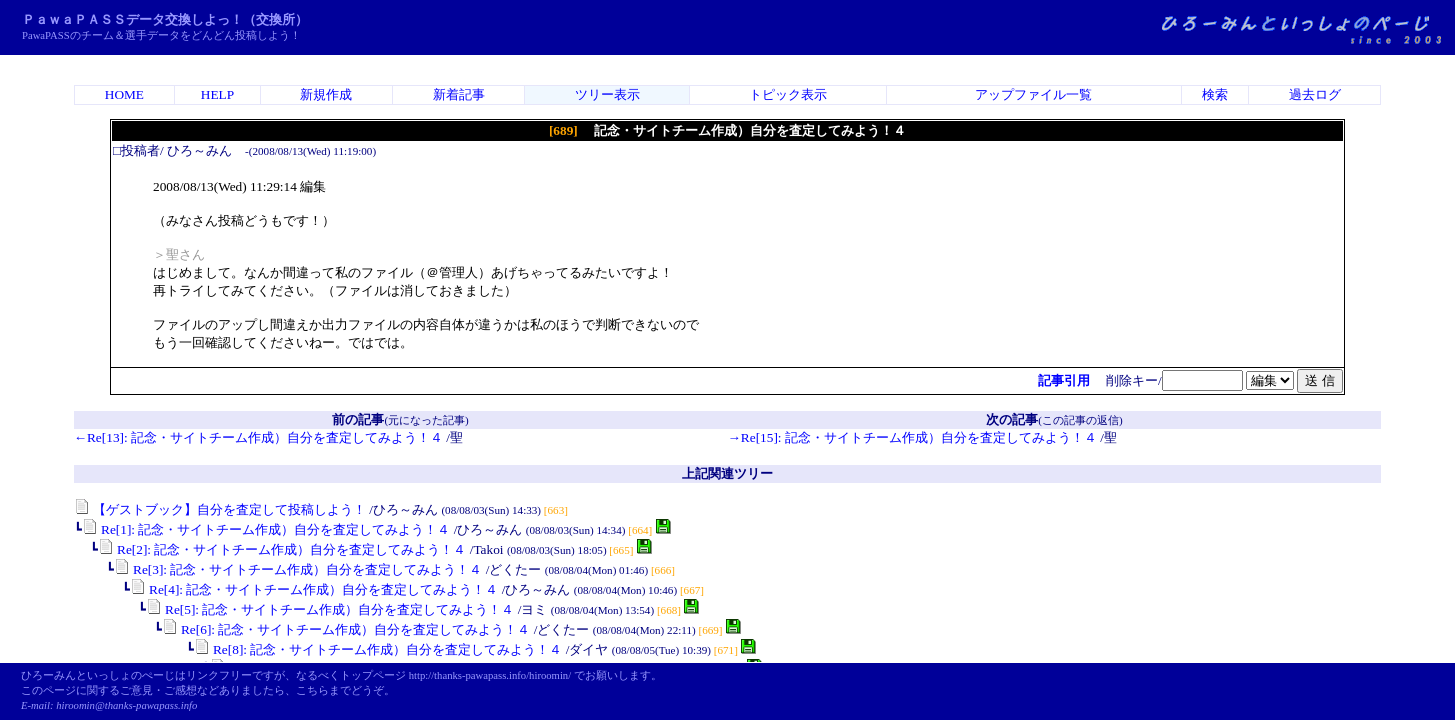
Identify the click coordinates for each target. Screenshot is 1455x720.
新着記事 (459, 94)
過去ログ (1315, 94)
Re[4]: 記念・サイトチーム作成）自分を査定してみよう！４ (314, 589)
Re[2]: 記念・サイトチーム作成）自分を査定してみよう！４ (282, 549)
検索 (1215, 94)
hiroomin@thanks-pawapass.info (126, 705)
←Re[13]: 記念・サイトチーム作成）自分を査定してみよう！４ (258, 437)
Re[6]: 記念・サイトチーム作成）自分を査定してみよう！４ (346, 629)
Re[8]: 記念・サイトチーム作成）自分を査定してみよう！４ (378, 649)
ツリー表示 (607, 94)
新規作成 (326, 94)
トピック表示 (788, 94)
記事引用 (1064, 380)
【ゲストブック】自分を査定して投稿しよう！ (220, 509)
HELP (217, 94)
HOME (124, 94)
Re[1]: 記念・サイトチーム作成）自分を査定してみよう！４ (266, 529)
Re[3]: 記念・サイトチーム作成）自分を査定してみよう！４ (298, 569)
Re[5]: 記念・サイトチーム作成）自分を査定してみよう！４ (330, 609)
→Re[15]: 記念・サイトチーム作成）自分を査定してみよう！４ (912, 437)
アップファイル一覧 (1033, 94)
